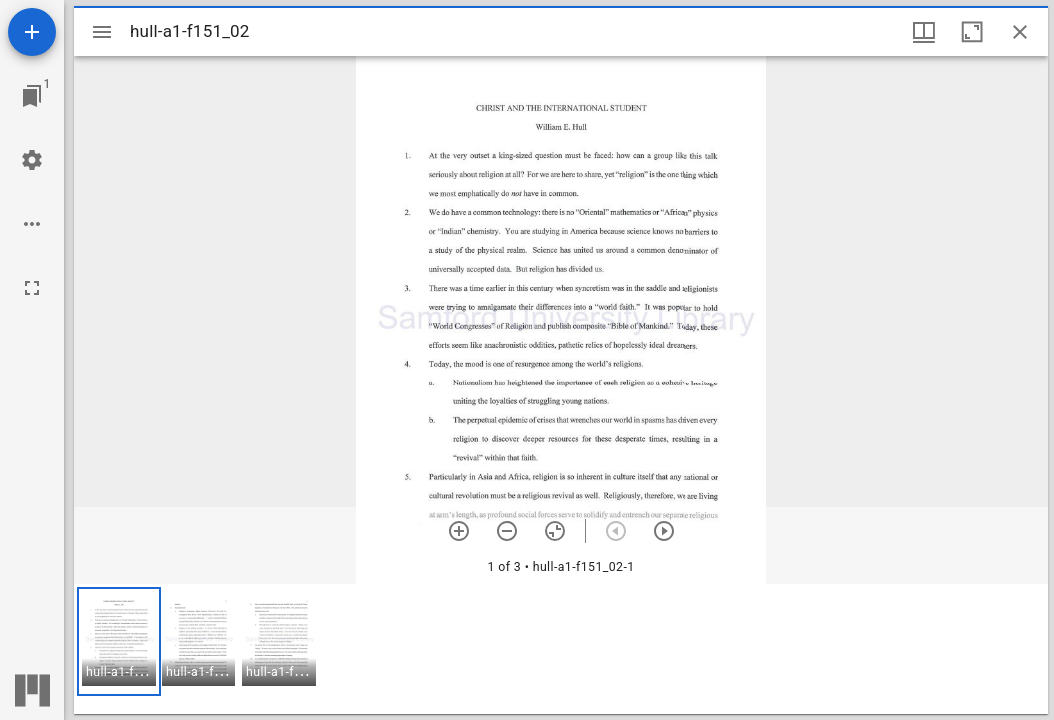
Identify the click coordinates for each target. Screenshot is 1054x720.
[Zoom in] (459, 531)
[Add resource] (32, 32)
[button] (119, 641)
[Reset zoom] (555, 531)
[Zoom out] (507, 531)
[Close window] (1020, 32)
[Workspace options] (32, 224)
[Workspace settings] (32, 160)
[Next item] (664, 531)
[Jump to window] (32, 96)
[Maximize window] (972, 32)
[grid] (561, 649)
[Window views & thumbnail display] (924, 32)
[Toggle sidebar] (102, 32)
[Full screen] (32, 288)
